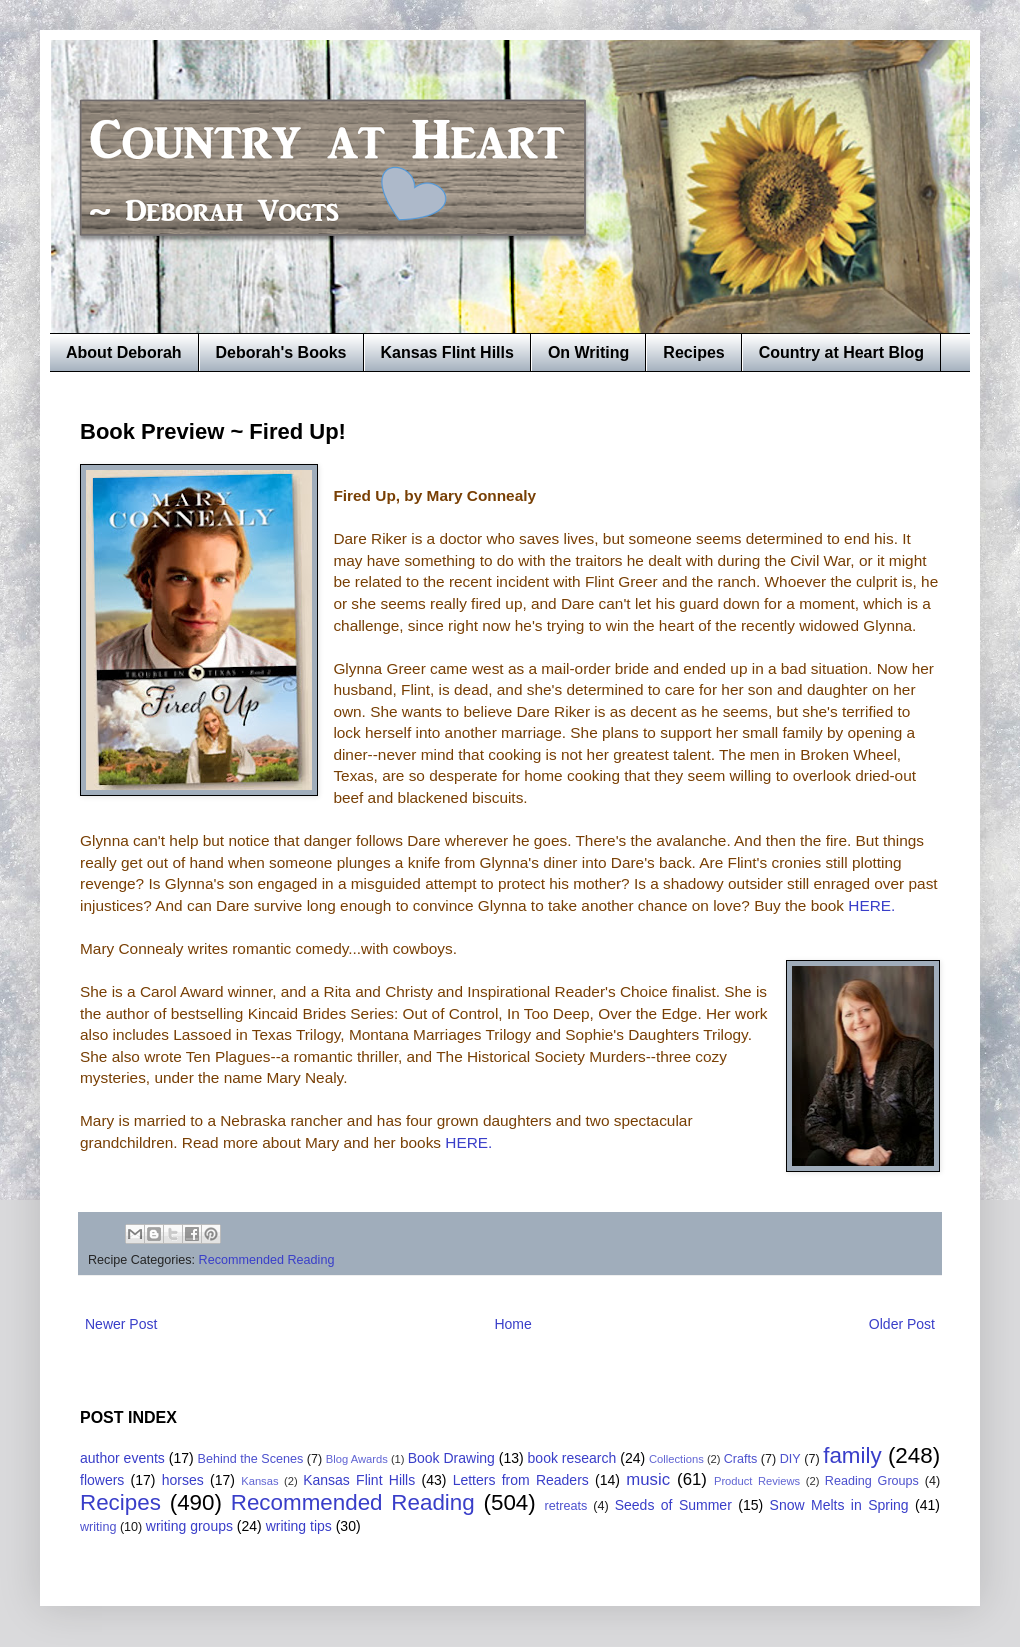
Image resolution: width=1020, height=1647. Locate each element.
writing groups (189, 1526)
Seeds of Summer (673, 1505)
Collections (676, 1459)
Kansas (259, 1481)
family (852, 1455)
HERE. (869, 905)
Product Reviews (757, 1481)
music (648, 1479)
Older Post (902, 1324)
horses (183, 1480)
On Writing (588, 352)
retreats (566, 1506)
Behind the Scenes (251, 1459)
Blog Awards (357, 1459)
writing (98, 1527)
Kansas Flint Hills (447, 352)
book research (572, 1458)
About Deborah (124, 352)
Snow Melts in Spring (839, 1505)
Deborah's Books (281, 352)
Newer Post (121, 1324)
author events (122, 1458)
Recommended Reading (267, 1260)
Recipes (693, 352)
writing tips (299, 1526)
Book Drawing (451, 1458)
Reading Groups (872, 1481)
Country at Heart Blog (841, 352)
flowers (102, 1480)
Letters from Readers (521, 1480)
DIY (790, 1459)
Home (512, 1324)
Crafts (741, 1459)
